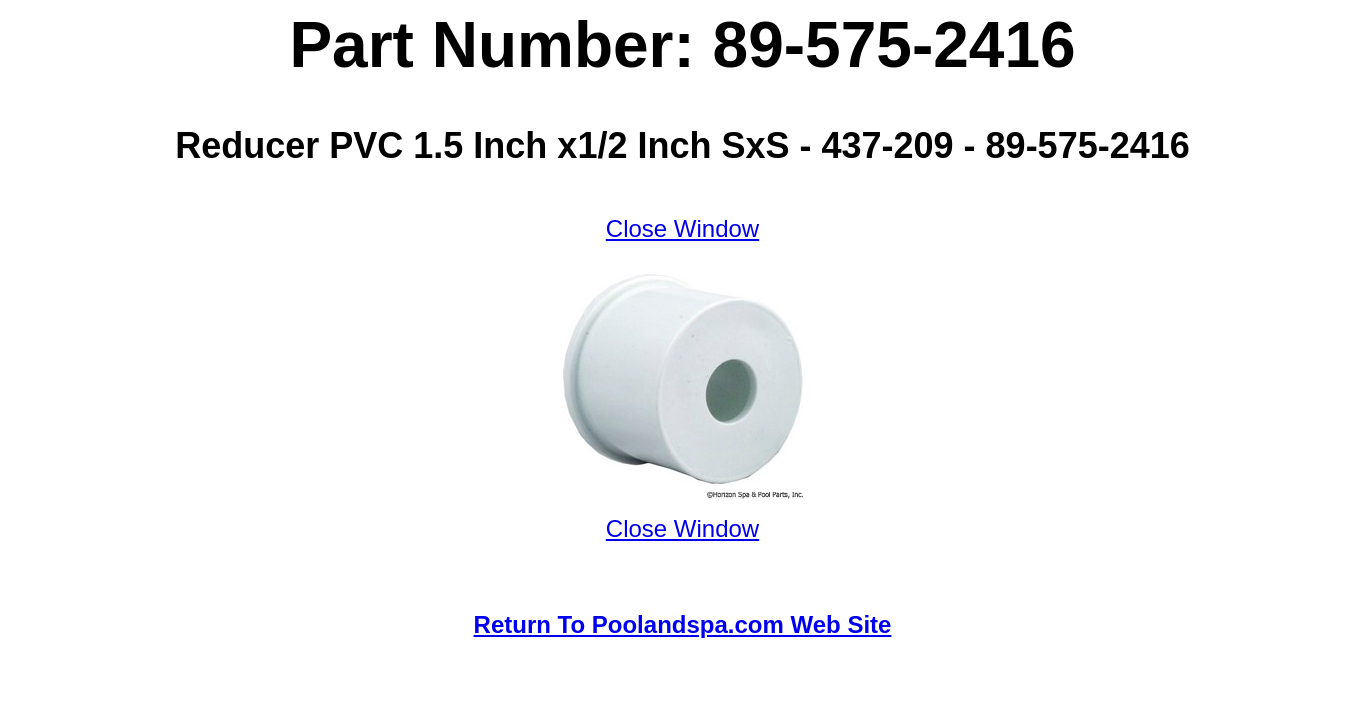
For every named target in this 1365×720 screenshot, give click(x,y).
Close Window (682, 228)
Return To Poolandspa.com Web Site (683, 624)
